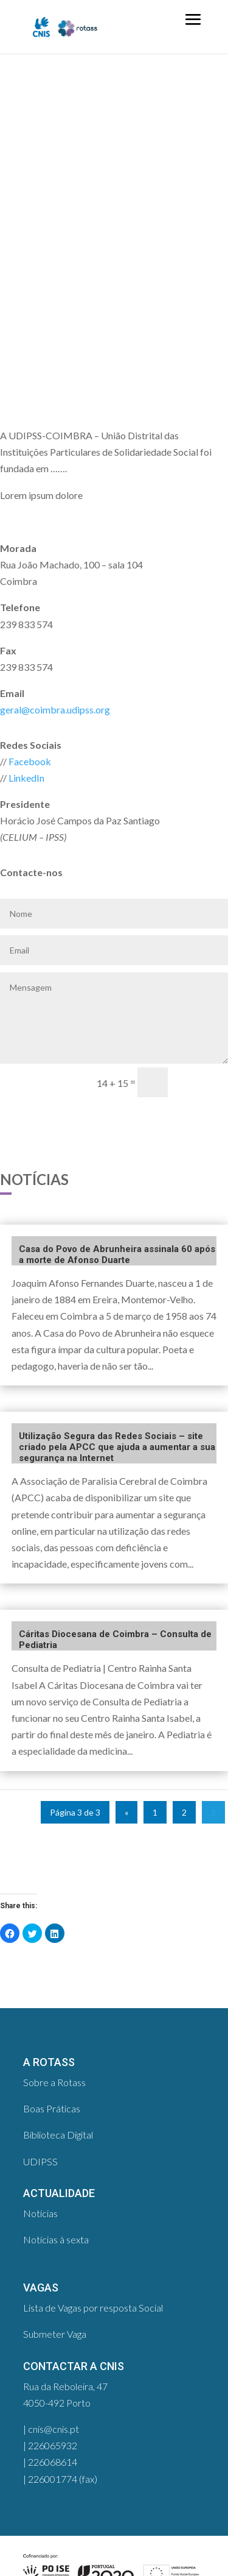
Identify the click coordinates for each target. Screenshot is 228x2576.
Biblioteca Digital (58, 2134)
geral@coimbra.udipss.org (55, 709)
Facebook (30, 761)
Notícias (40, 2213)
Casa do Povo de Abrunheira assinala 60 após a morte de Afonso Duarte (117, 1254)
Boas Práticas (51, 2108)
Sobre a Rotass (54, 2082)
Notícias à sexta (56, 2239)
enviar (203, 1082)
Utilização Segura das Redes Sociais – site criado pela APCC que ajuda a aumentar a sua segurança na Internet (117, 1447)
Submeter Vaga (54, 2334)
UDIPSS (40, 2161)
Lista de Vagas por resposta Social (93, 2307)
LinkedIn (26, 778)
